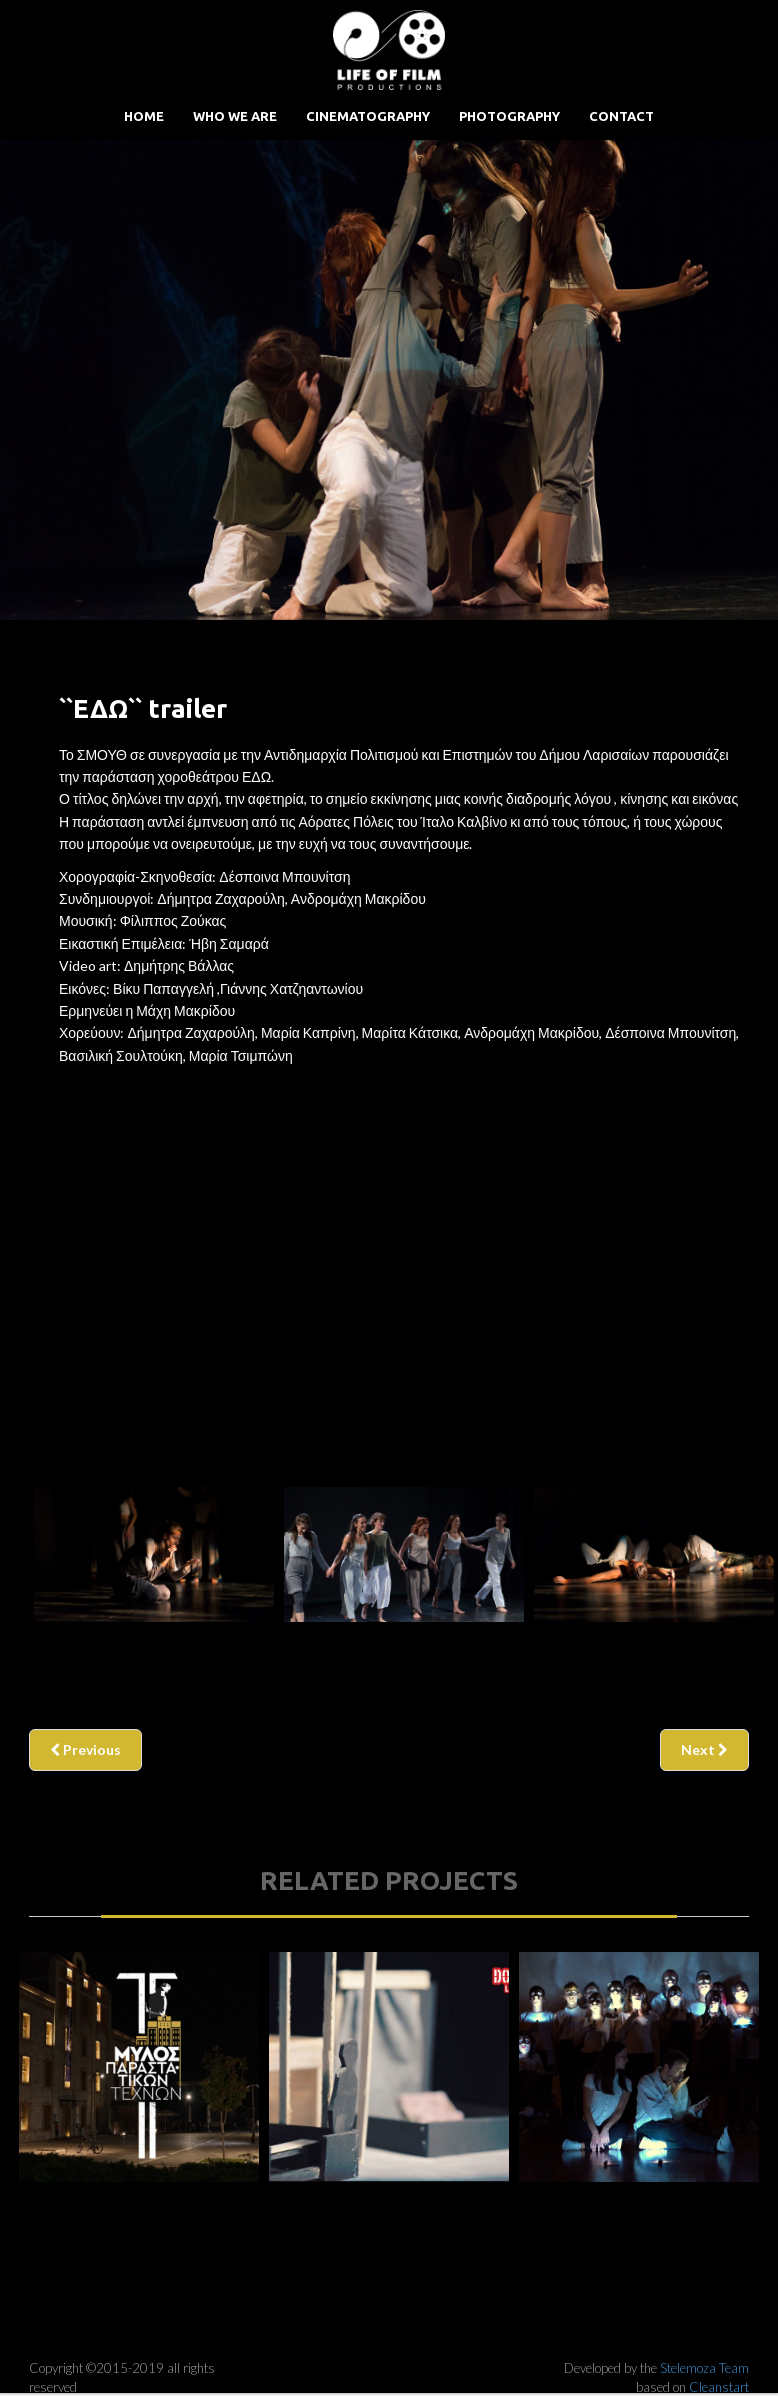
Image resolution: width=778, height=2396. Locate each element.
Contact (621, 116)
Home (144, 116)
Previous (85, 1749)
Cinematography (368, 116)
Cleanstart (719, 2387)
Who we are (235, 116)
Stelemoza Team (704, 2368)
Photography (509, 116)
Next (704, 1749)
